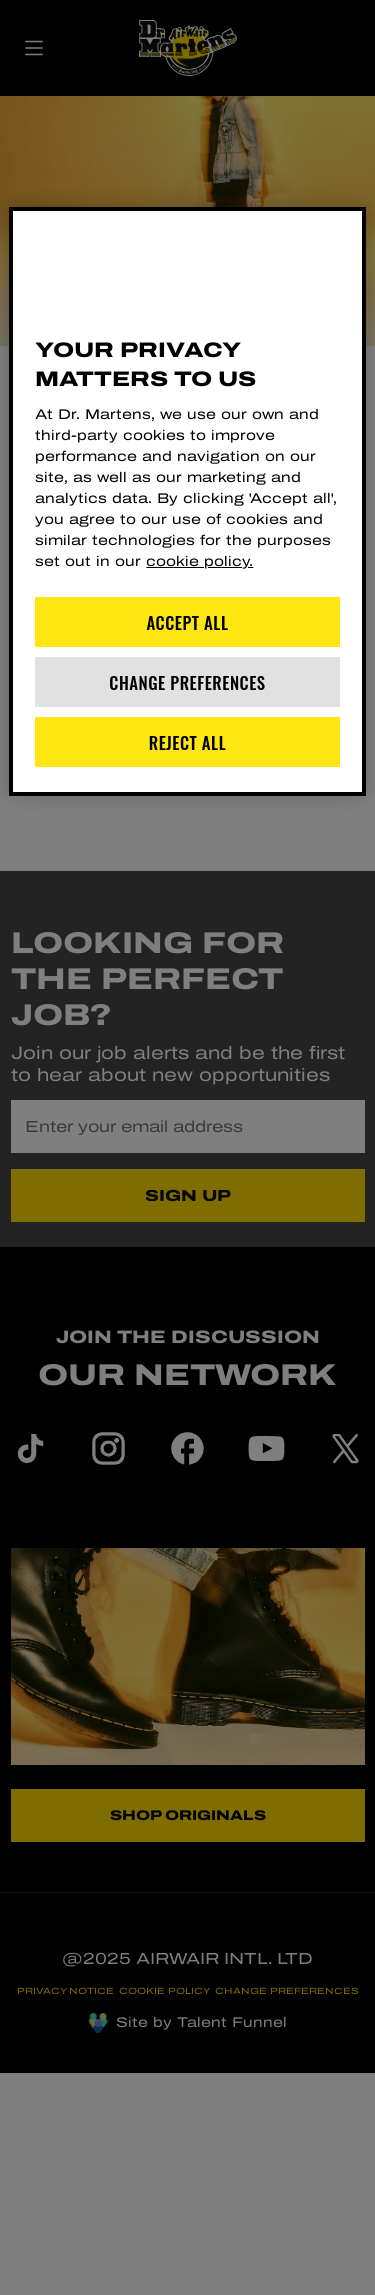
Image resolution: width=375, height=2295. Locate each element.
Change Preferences (187, 682)
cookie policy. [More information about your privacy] (199, 561)
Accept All (188, 622)
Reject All (188, 742)
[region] (187, 502)
